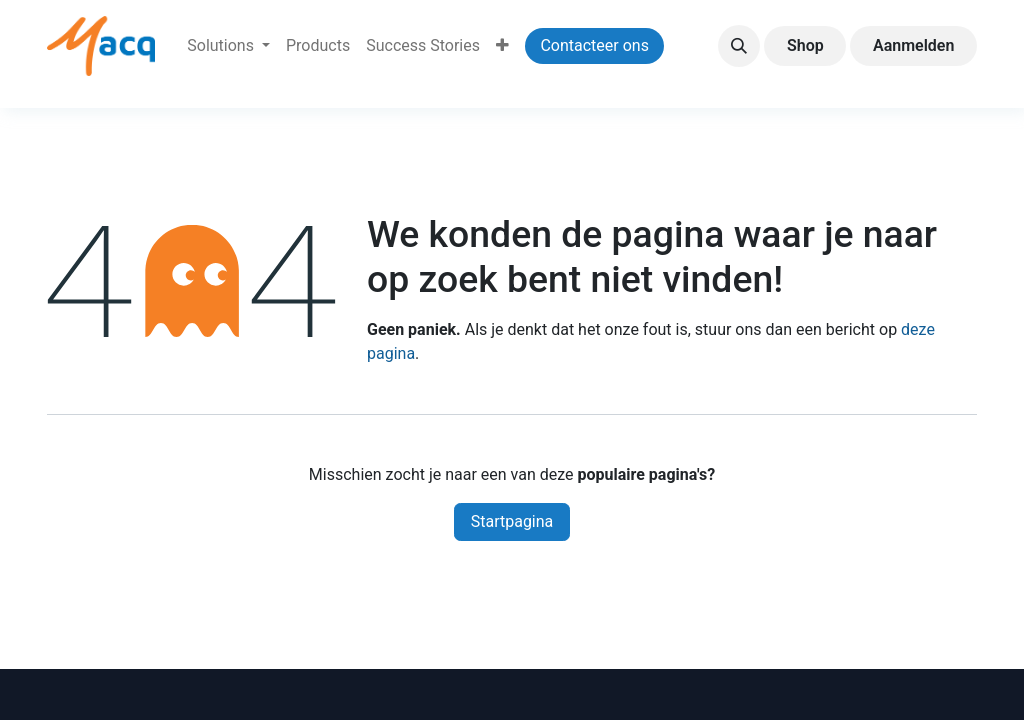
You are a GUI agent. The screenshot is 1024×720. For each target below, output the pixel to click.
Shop (805, 45)
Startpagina (512, 521)
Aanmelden (913, 45)
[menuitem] (228, 46)
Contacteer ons (594, 45)
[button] (739, 46)
